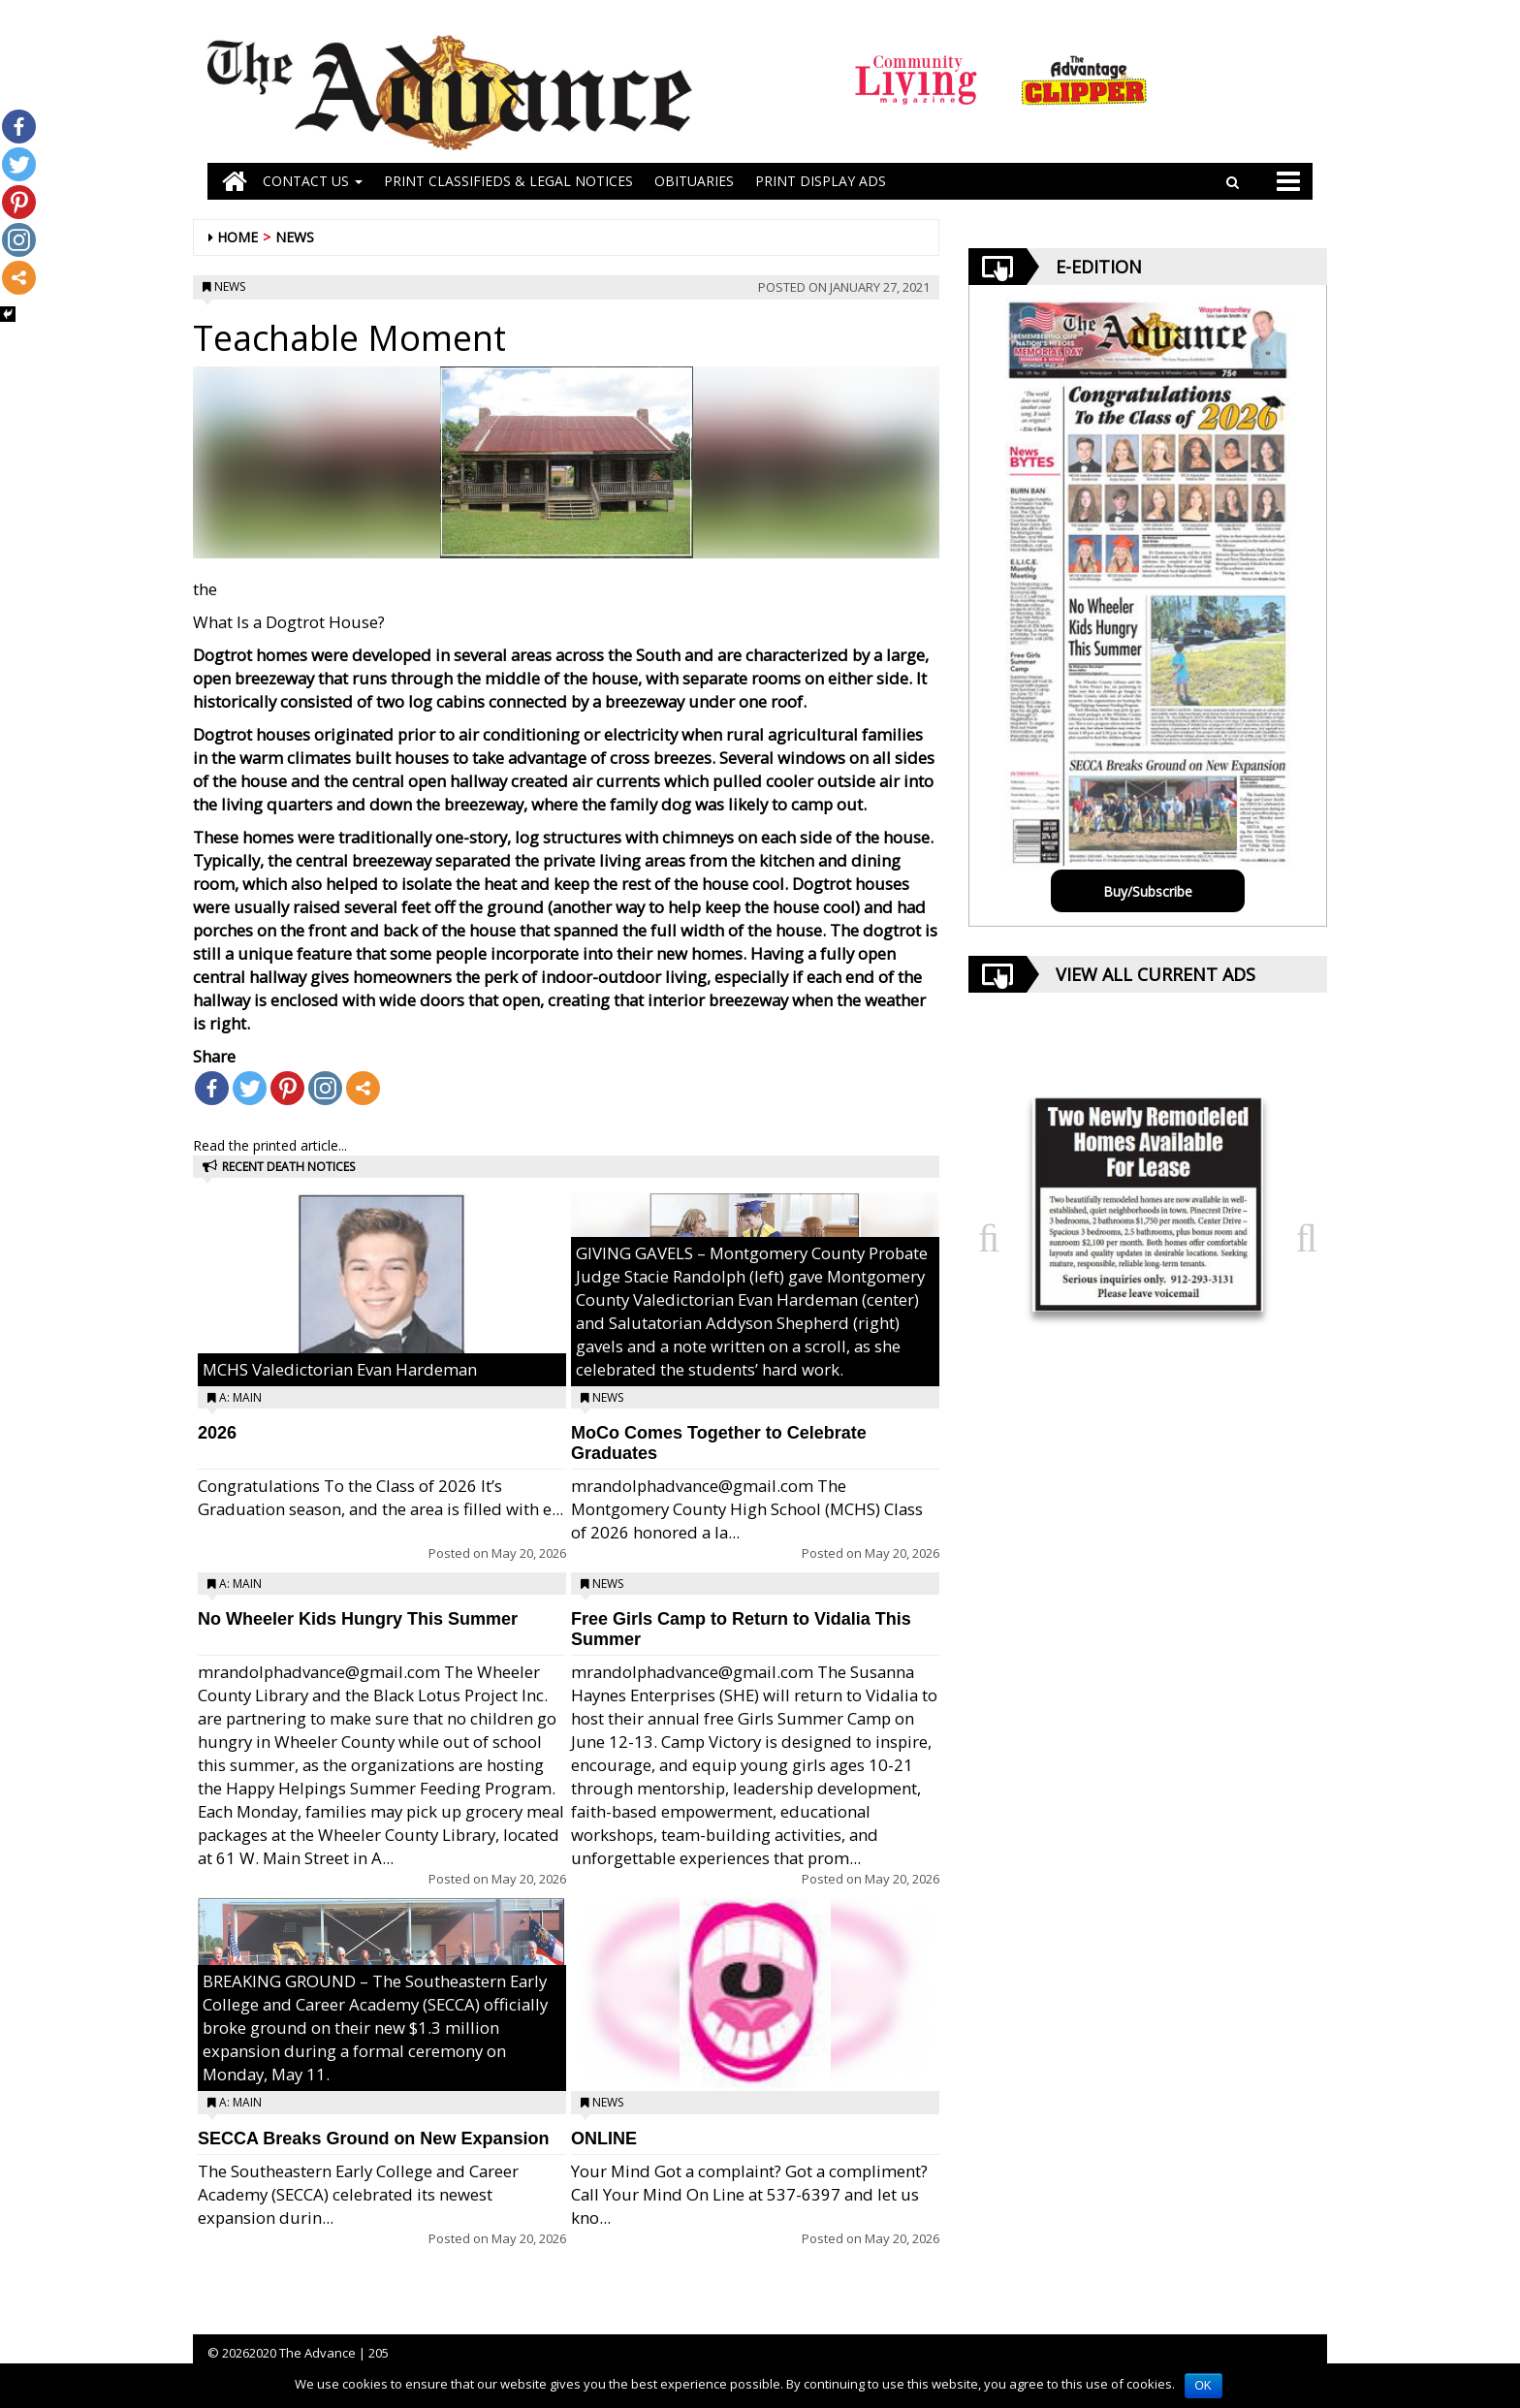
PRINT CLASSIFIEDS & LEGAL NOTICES (508, 181)
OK (1203, 2385)
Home (237, 237)
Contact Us (313, 181)
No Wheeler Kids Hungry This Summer (358, 1619)
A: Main (240, 1397)
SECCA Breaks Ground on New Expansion (373, 2138)
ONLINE (604, 2138)
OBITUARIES (694, 181)
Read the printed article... (270, 1145)
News (294, 237)
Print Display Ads (820, 181)
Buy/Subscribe (1147, 891)
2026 (217, 1432)
